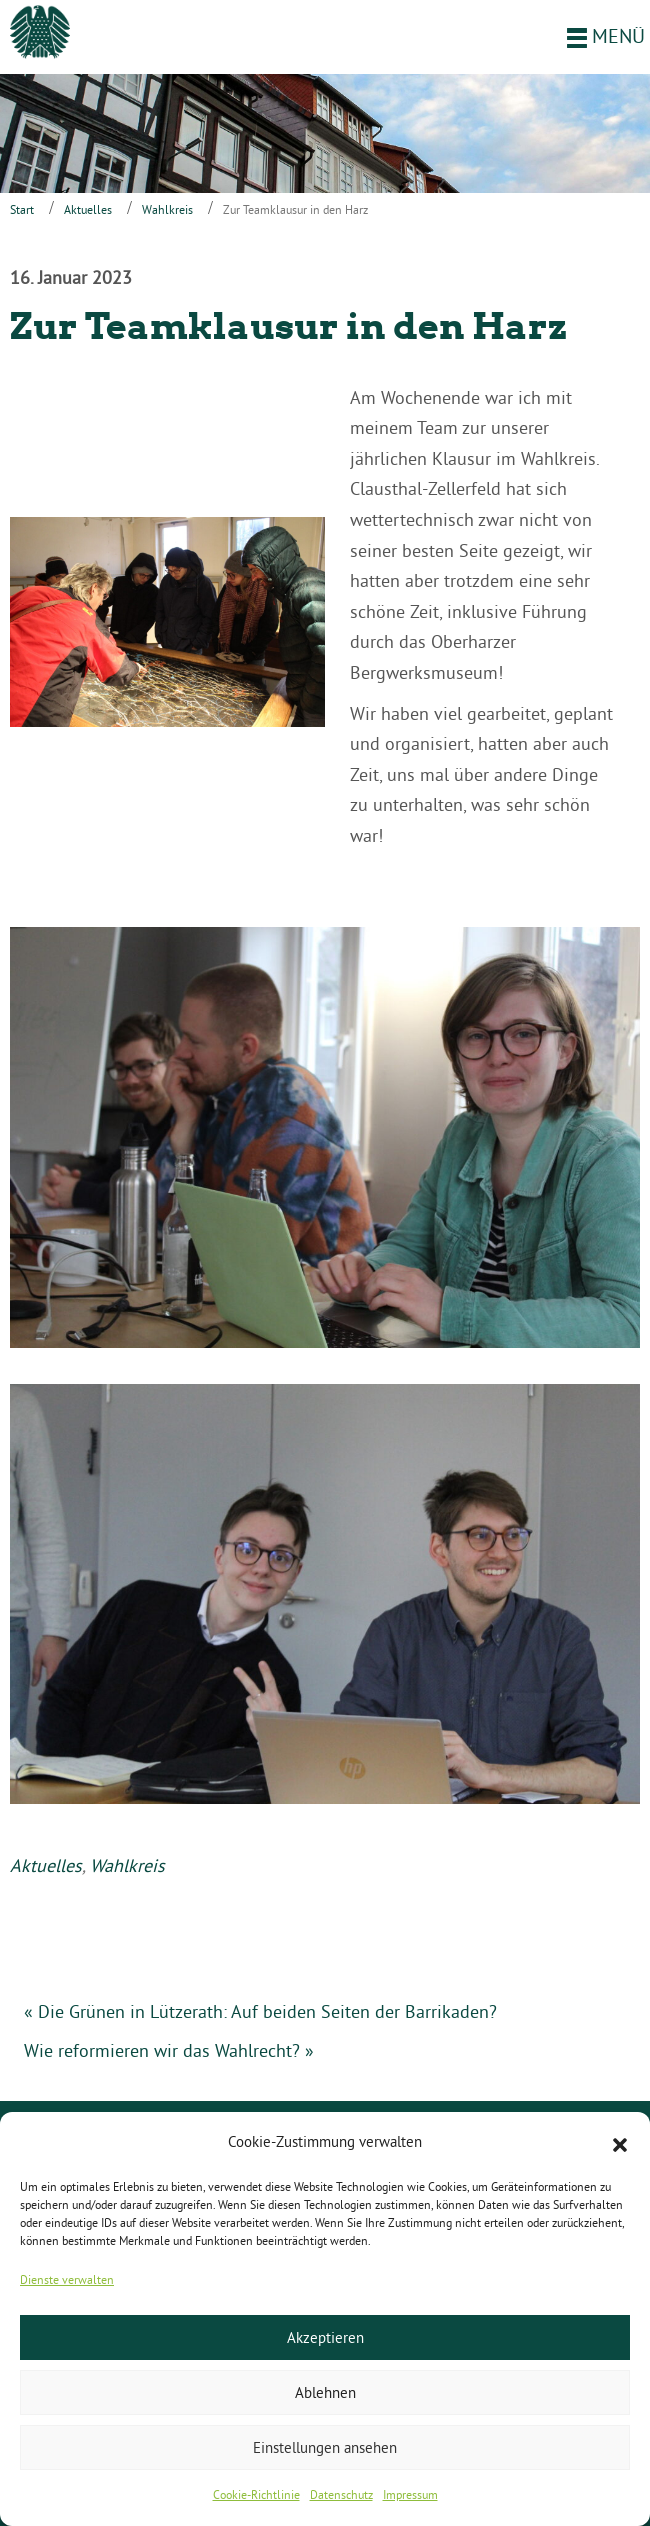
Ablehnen (325, 2392)
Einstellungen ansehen (325, 2447)
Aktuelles (88, 209)
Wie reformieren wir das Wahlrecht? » (169, 2050)
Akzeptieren (325, 2337)
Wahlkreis (167, 209)
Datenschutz (341, 2494)
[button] (620, 2143)
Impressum (410, 2494)
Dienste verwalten (67, 2279)
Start (22, 209)
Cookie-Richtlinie (256, 2494)
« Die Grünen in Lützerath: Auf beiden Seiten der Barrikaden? (260, 2011)
